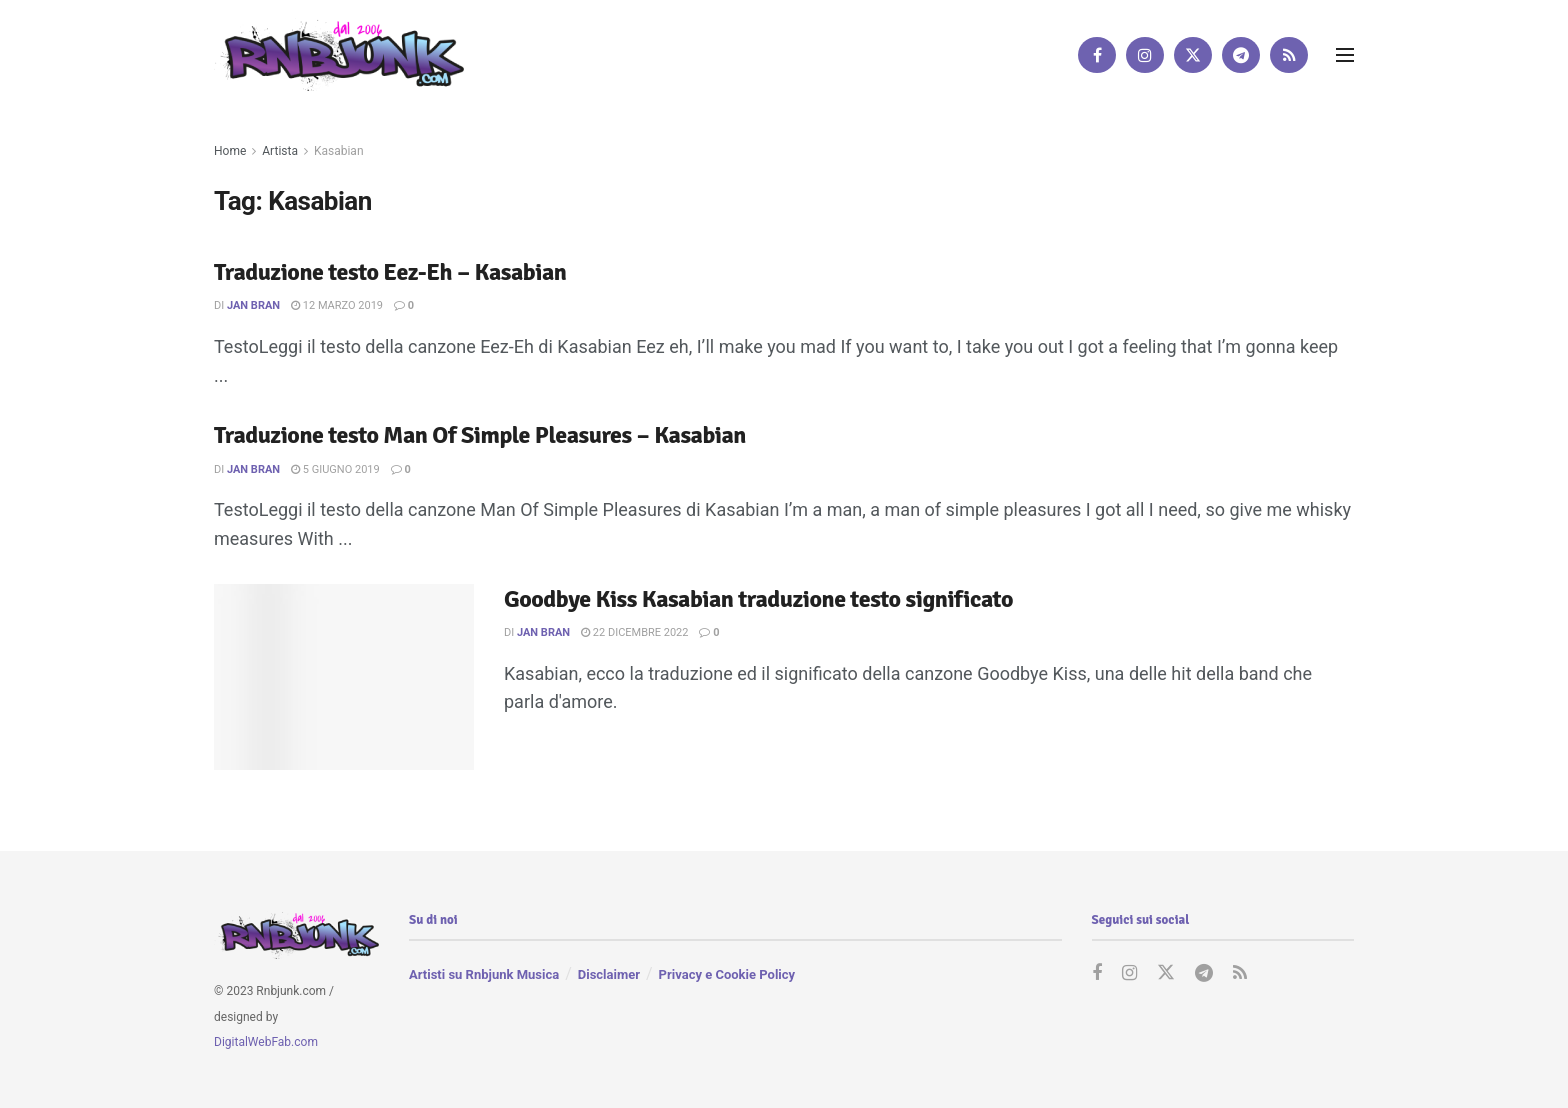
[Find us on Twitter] (1193, 55)
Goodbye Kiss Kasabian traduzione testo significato (758, 599)
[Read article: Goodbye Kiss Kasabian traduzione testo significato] (344, 677)
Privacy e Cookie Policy (727, 974)
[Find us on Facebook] (1097, 55)
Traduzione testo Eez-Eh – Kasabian (390, 272)
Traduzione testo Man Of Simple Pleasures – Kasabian (480, 435)
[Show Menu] (1345, 55)
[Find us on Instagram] (1145, 55)
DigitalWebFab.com (266, 1042)
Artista (280, 151)
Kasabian (339, 151)
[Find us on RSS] (1289, 55)
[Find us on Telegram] (1241, 55)
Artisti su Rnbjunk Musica (484, 974)
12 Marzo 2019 (337, 305)
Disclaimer (609, 974)
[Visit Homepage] (339, 54)
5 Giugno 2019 (335, 469)
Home (230, 151)
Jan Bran (253, 305)
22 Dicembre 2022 (634, 632)
